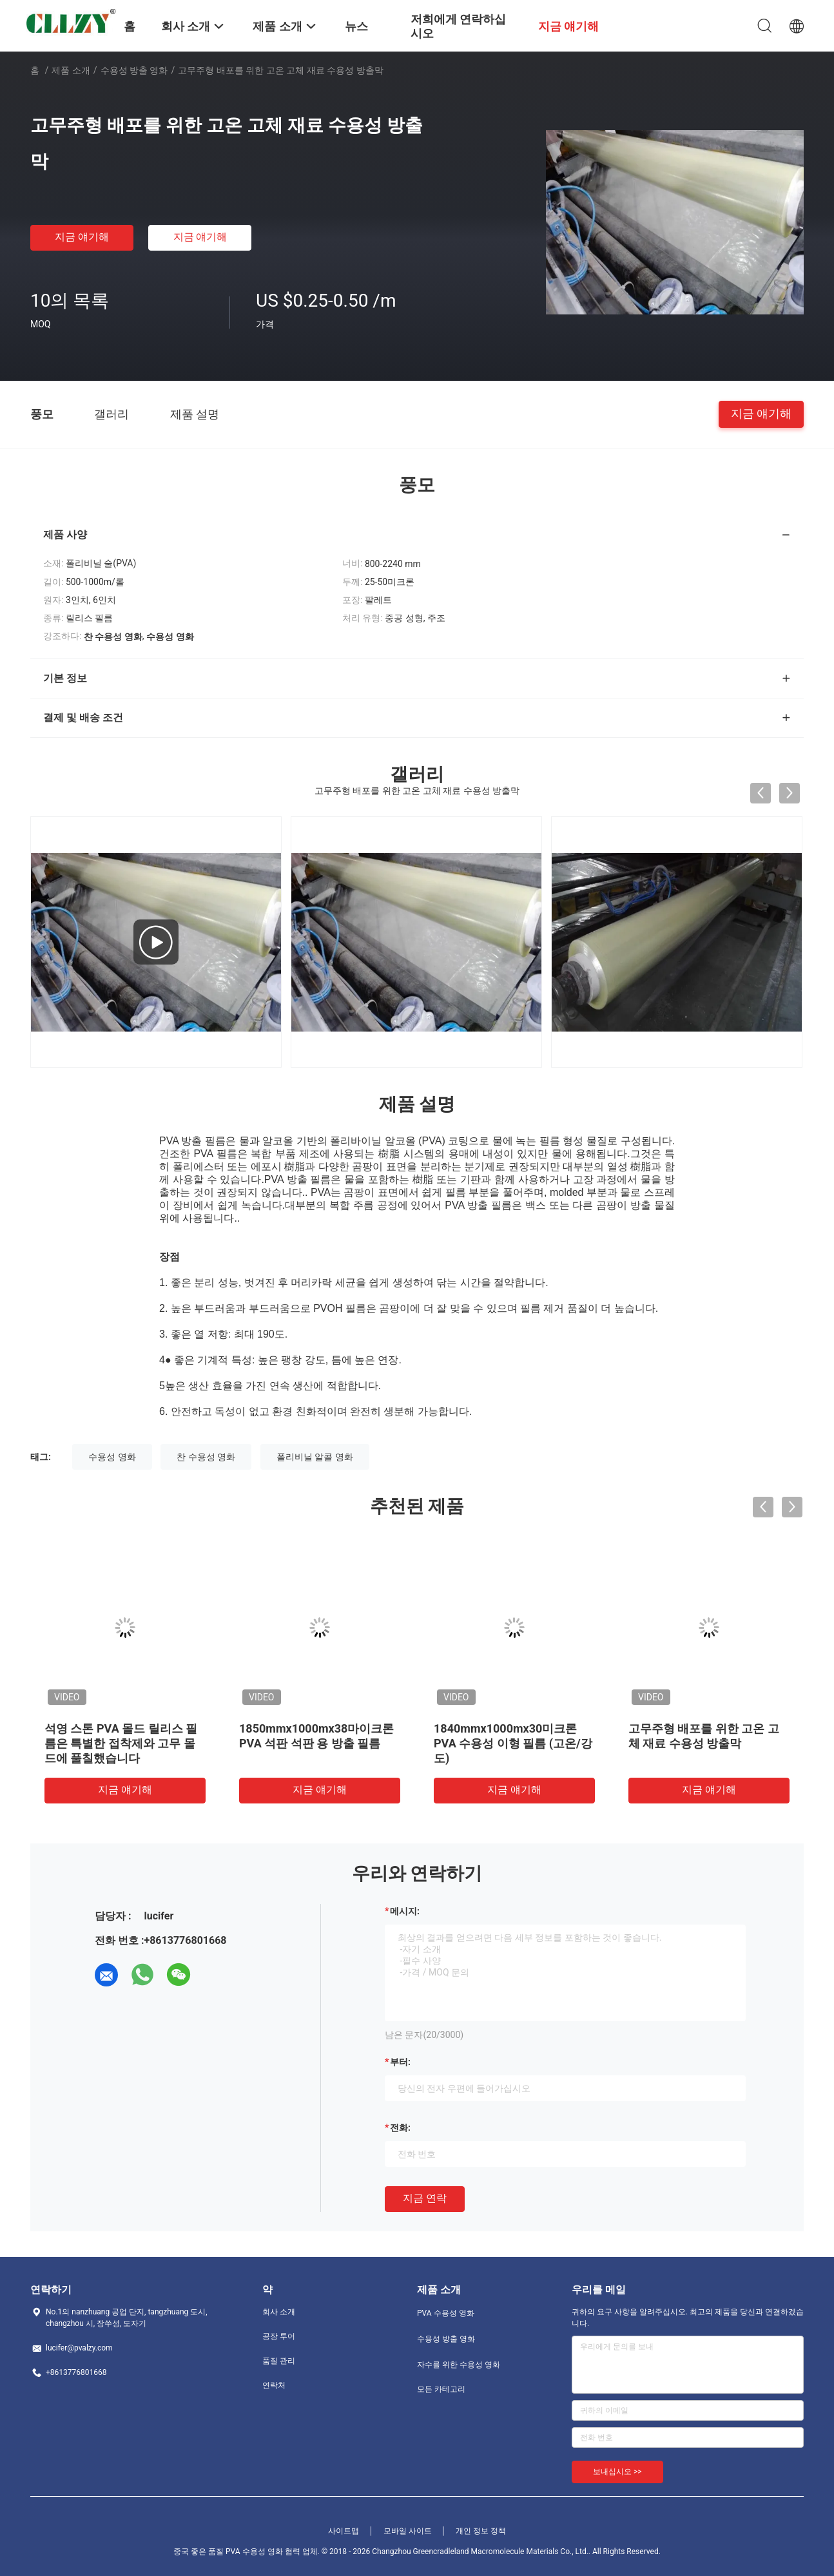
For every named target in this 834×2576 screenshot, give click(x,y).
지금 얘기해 (82, 237)
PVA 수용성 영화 (445, 2313)
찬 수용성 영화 (206, 1457)
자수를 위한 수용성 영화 (458, 2364)
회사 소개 (278, 2311)
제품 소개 (71, 70)
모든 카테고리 (441, 2389)
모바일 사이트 (407, 2530)
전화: (400, 2127)
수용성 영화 (111, 1457)
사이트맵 (343, 2530)
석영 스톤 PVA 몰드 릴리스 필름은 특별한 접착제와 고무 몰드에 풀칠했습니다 (120, 1743)
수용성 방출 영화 (134, 70)
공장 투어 (278, 2336)
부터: (400, 2062)
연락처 (274, 2385)
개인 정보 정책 (481, 2530)
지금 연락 (425, 2198)
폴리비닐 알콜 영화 (314, 1457)
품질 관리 (278, 2360)
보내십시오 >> (617, 2471)
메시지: (405, 1911)
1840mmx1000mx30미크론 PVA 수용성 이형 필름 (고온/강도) (513, 1743)
